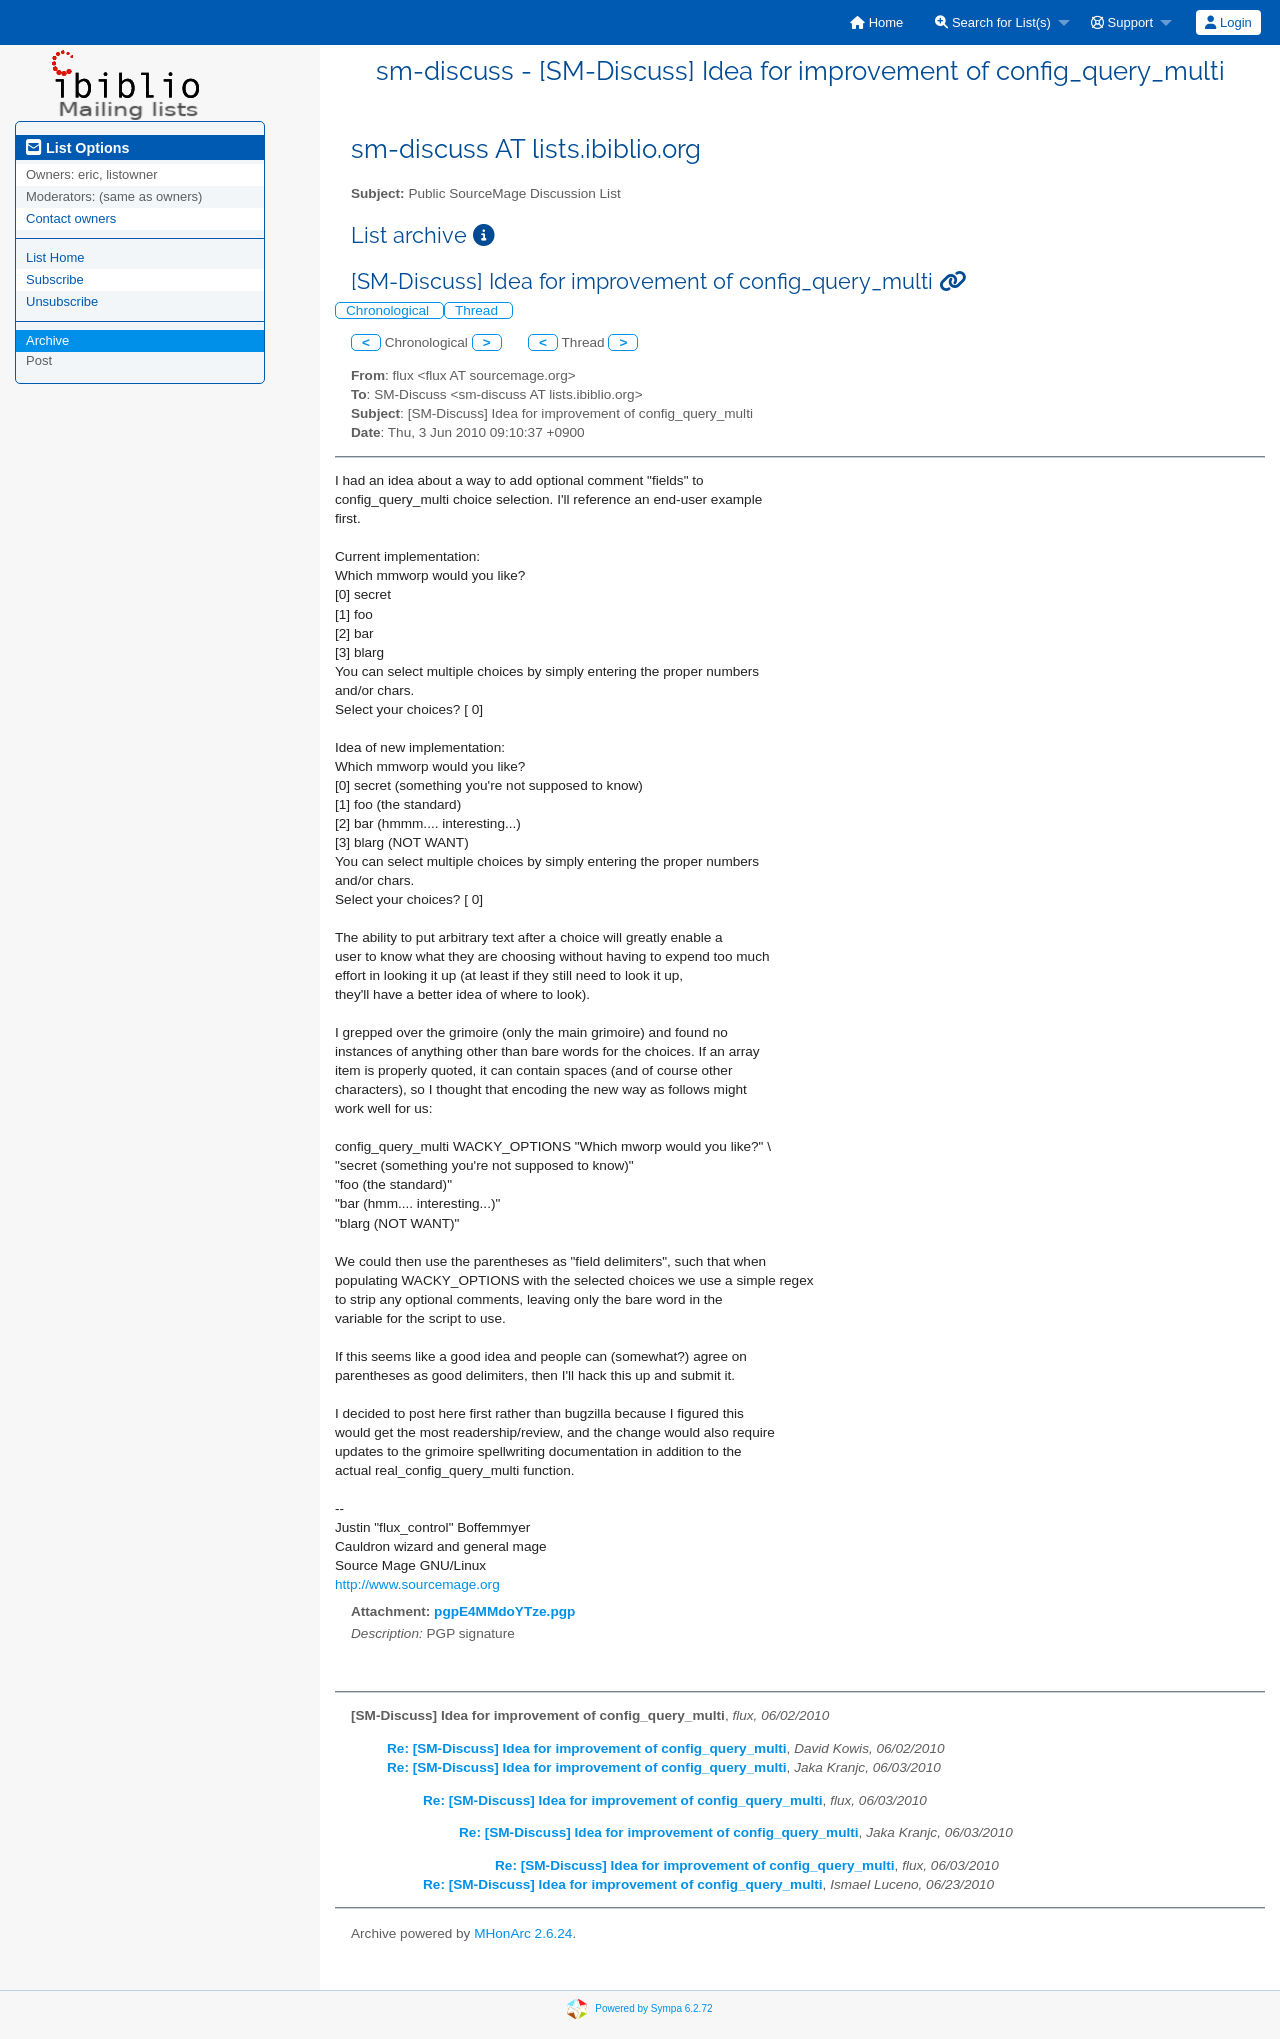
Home (876, 22)
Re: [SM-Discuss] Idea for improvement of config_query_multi (587, 1748)
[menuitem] (876, 22)
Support (1122, 22)
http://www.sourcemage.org (417, 1584)
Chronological (389, 310)
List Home (55, 257)
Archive (47, 340)
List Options (77, 148)
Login (1228, 22)
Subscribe (55, 279)
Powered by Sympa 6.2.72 (653, 2008)
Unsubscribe (62, 301)
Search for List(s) (993, 22)
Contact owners (71, 218)
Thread (478, 310)
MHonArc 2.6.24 (523, 1933)
